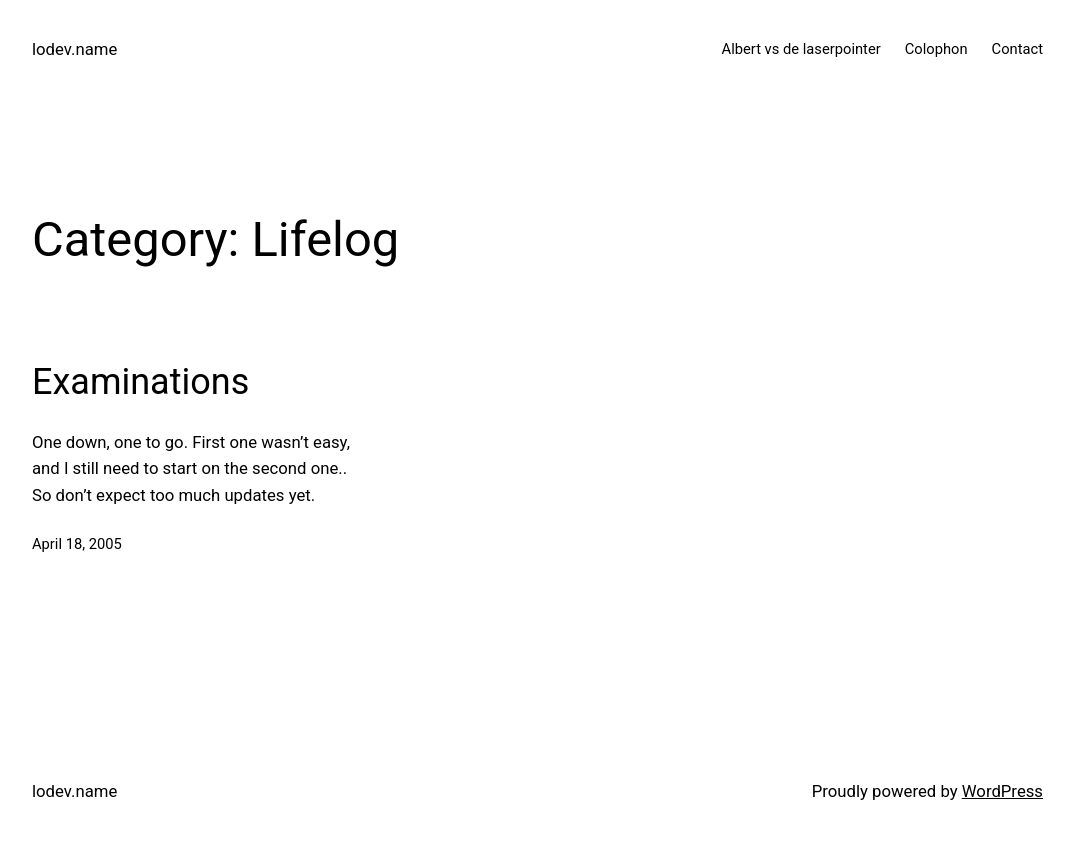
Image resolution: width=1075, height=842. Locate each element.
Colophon (936, 49)
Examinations (140, 382)
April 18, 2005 (77, 544)
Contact (1017, 49)
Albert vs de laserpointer (801, 49)
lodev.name (74, 49)
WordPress (1002, 791)
